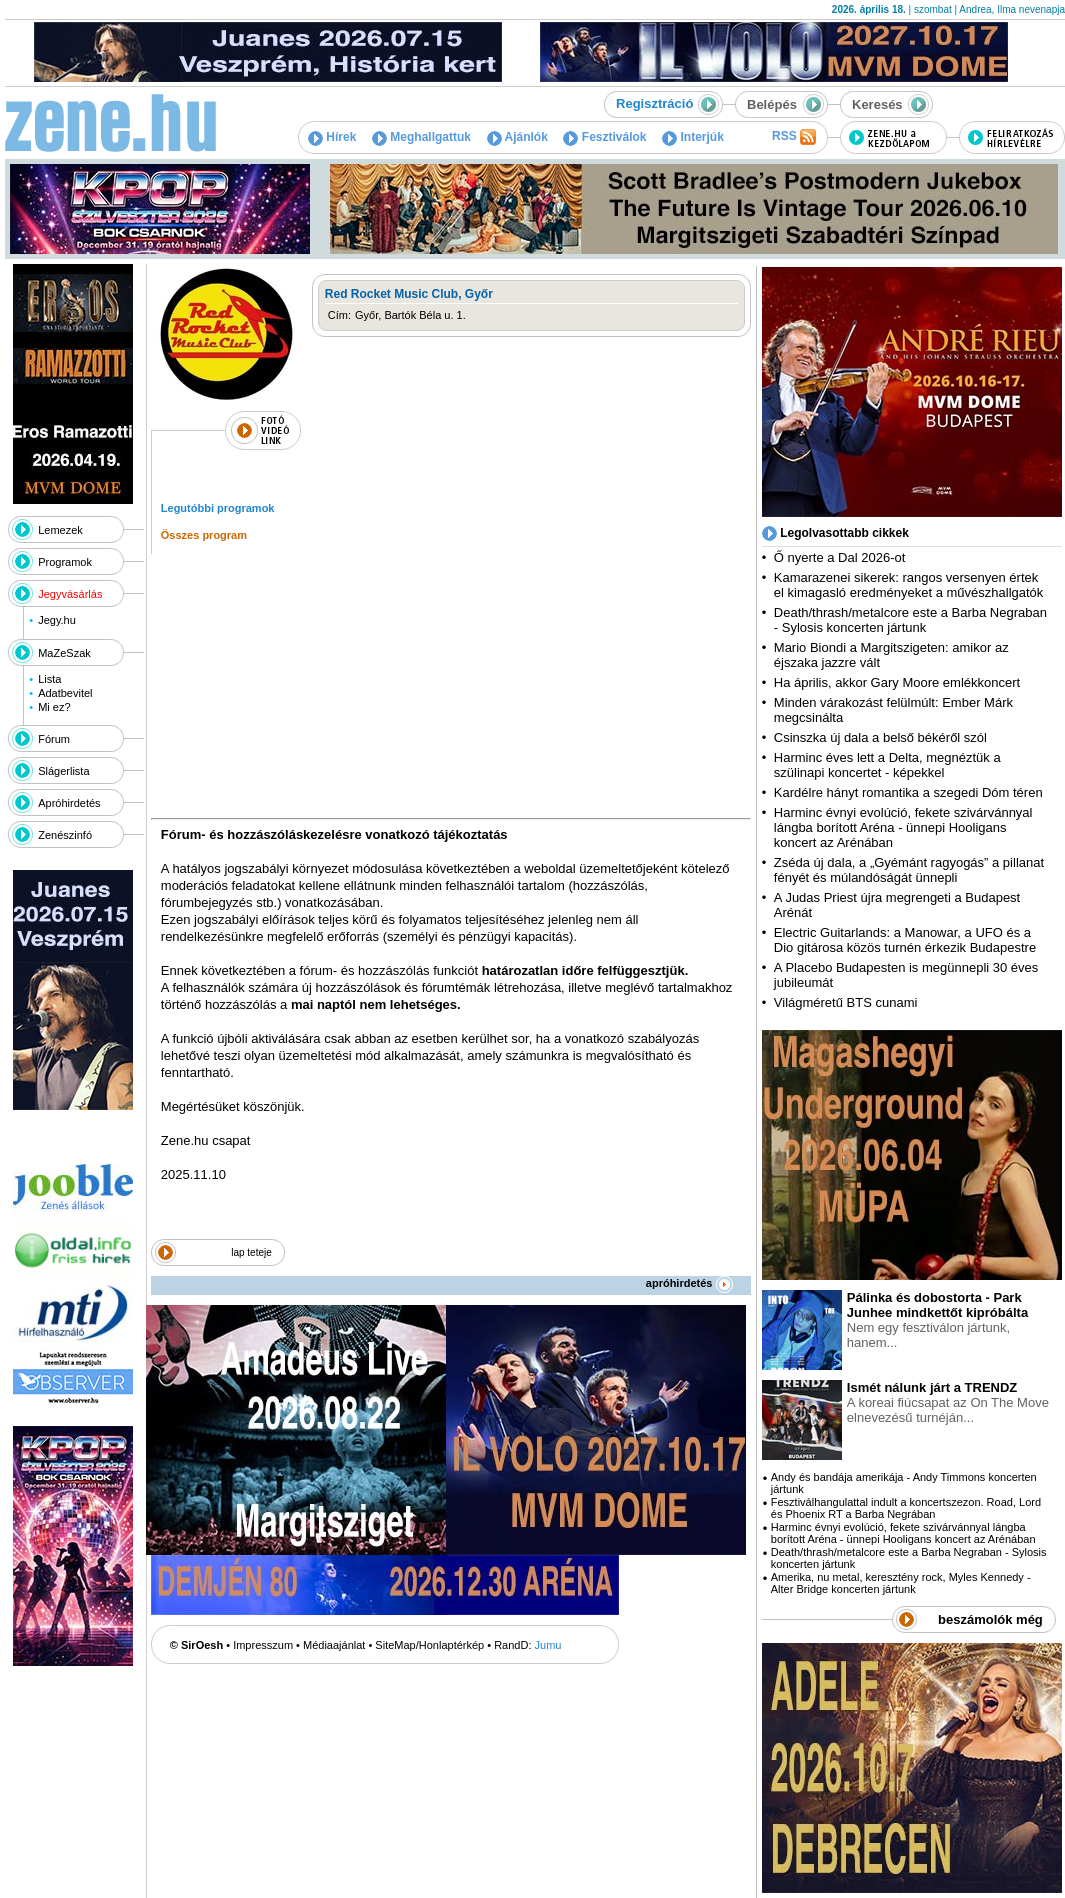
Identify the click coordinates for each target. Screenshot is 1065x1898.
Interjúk (693, 137)
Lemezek (60, 530)
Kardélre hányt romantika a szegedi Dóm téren (908, 792)
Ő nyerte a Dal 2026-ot (840, 557)
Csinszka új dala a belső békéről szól (880, 737)
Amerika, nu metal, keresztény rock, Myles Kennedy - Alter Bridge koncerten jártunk (901, 1583)
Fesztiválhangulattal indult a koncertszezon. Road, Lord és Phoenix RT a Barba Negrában (906, 1508)
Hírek (332, 137)
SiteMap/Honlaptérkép (429, 1645)
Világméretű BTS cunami (846, 1002)
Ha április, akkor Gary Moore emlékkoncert (897, 682)
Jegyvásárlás (70, 594)
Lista (49, 679)
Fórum (54, 739)
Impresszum (263, 1645)
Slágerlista (63, 771)
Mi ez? (54, 707)
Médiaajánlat (334, 1645)
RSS (794, 137)
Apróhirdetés (69, 803)
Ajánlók (517, 137)
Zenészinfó (65, 835)
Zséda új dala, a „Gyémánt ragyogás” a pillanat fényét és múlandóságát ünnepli (909, 870)
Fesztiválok (604, 137)
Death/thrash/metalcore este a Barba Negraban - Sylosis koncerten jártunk (910, 620)
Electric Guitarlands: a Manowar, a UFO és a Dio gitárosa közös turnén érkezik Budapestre (905, 940)
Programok (65, 562)
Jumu (548, 1645)
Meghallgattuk (421, 137)
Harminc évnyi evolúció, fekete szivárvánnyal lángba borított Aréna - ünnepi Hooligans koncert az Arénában (903, 827)
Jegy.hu (57, 620)
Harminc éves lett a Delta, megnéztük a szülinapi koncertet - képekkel (887, 765)
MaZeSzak (64, 653)
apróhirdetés (689, 1283)
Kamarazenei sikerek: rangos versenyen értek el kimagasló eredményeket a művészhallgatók (909, 585)
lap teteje (251, 1252)
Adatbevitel (65, 693)
